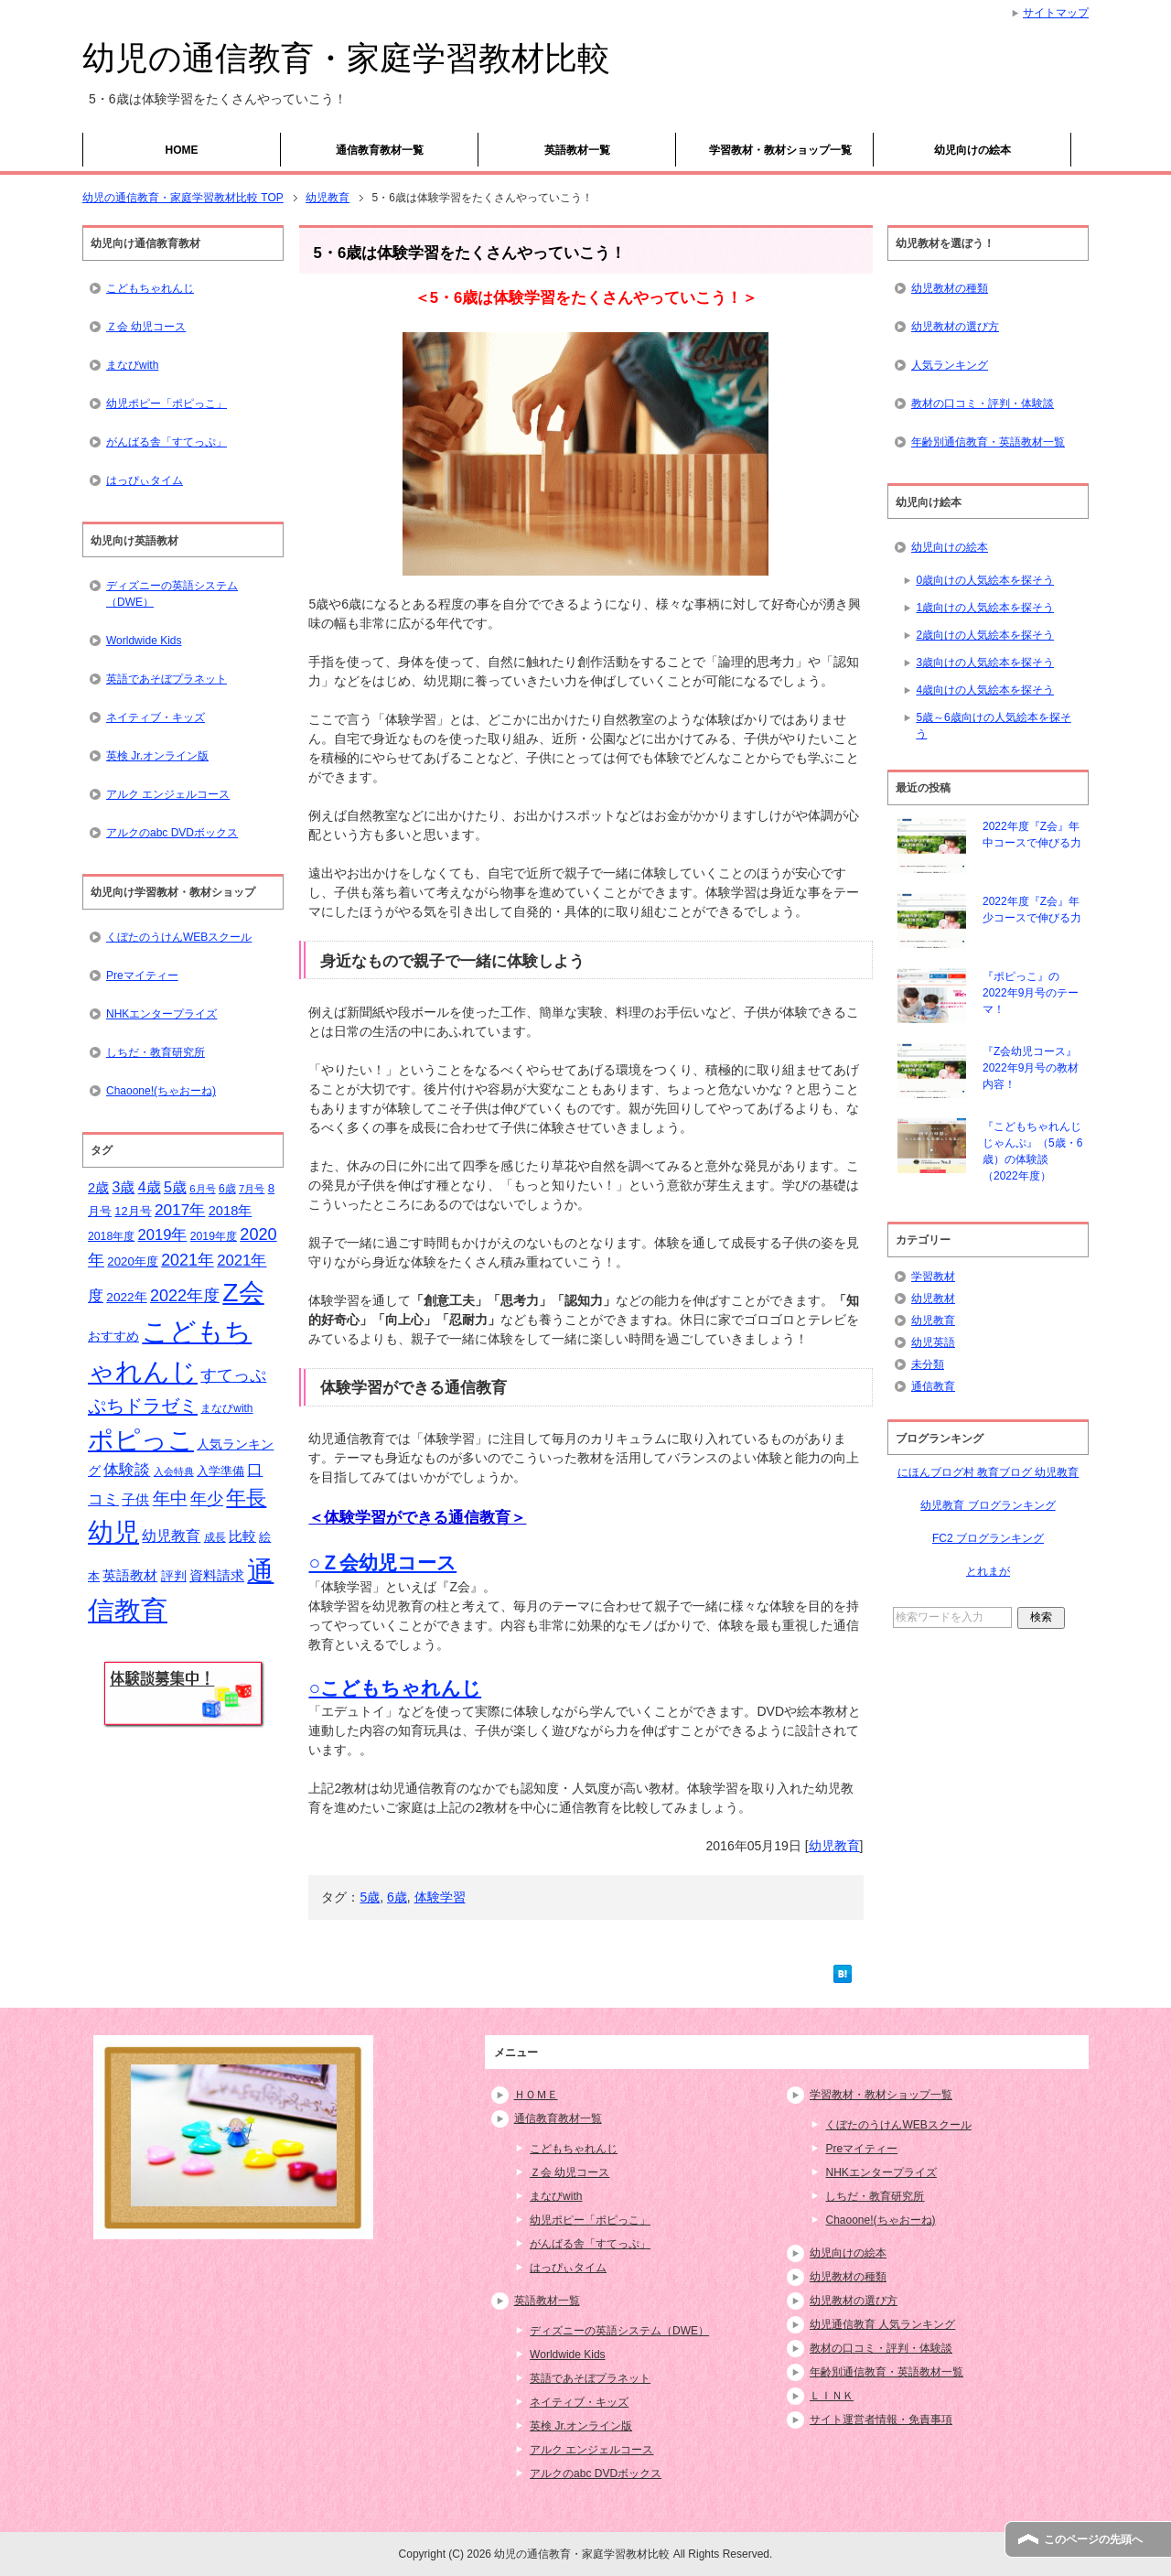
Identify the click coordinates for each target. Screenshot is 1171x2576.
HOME (182, 150)
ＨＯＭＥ (536, 2094)
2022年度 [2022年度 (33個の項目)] (185, 1296)
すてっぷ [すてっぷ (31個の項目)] (233, 1375)
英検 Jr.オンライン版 (157, 755)
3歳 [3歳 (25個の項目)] (124, 1187)
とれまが (988, 1571)
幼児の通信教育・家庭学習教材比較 (346, 58)
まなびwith (132, 365)
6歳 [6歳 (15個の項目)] (227, 1188)
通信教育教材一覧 (380, 150)
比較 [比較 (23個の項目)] (242, 1536)
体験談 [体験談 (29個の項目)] (126, 1470)
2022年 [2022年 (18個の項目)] (126, 1297)
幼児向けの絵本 (972, 150)
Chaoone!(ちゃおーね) (161, 1090)
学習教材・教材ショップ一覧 (780, 150)
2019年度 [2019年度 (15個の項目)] (213, 1236)
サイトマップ (1056, 12)
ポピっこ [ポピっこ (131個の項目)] (141, 1439)
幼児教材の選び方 (955, 326)
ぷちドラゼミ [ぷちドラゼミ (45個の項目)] (143, 1406)
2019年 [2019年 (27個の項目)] (163, 1235)
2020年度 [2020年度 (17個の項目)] (132, 1261)
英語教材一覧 (577, 150)
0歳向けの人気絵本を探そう (985, 580)
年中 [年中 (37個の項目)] (170, 1498)
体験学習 (440, 1897)
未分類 (927, 1364)
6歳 (397, 1897)
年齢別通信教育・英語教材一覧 (988, 442)
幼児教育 (834, 1845)
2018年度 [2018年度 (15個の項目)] (111, 1236)
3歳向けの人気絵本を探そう (985, 662)
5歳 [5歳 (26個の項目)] (175, 1187)
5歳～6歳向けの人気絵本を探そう (993, 725)
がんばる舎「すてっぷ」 (166, 442)
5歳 (370, 1897)
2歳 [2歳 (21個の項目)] (98, 1187)
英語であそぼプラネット (166, 679)
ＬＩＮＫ (832, 2395)
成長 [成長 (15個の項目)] (215, 1537)
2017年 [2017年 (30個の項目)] (180, 1210)
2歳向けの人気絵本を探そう (985, 635)
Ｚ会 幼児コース (146, 326)
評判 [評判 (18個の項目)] (174, 1576)
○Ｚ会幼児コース (382, 1562)
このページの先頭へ (1093, 2539)
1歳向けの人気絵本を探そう (985, 607)
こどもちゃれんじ (150, 288)
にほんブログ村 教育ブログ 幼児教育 (988, 1472)
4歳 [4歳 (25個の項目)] (149, 1187)
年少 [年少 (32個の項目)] (206, 1499)
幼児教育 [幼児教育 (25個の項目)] (171, 1536)
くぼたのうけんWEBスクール (179, 937)
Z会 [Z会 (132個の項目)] (242, 1292)
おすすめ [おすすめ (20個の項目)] (113, 1336)
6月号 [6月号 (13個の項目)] (202, 1188)
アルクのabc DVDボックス (172, 832)
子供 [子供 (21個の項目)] (135, 1500)
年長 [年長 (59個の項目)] (246, 1497)
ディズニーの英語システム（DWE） (172, 594)
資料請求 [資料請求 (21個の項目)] (216, 1575)
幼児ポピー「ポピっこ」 (166, 403)
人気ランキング (949, 365)
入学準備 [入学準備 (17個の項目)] (220, 1471)
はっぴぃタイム (144, 480)
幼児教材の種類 (949, 288)
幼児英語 (933, 1342)
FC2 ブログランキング (988, 1538)
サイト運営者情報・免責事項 (881, 2419)
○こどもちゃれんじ (394, 1687)
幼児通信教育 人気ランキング (882, 2324)
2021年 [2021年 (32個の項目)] (187, 1260)
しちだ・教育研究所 (155, 1052)
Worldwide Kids (143, 640)
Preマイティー (142, 975)
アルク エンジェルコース (168, 794)
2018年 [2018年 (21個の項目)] (230, 1210)
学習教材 (933, 1276)
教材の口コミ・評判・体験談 (982, 403)
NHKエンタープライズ (161, 1014)
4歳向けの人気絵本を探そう (985, 690)
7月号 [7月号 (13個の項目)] (251, 1188)
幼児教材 (933, 1298)
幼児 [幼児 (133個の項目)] (113, 1532)
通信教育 (933, 1386)
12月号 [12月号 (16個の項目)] (132, 1211)
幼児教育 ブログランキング (987, 1505)
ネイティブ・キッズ (155, 717)
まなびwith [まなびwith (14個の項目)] (226, 1408)
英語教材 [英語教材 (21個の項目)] (129, 1575)
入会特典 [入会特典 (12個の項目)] (174, 1471)
